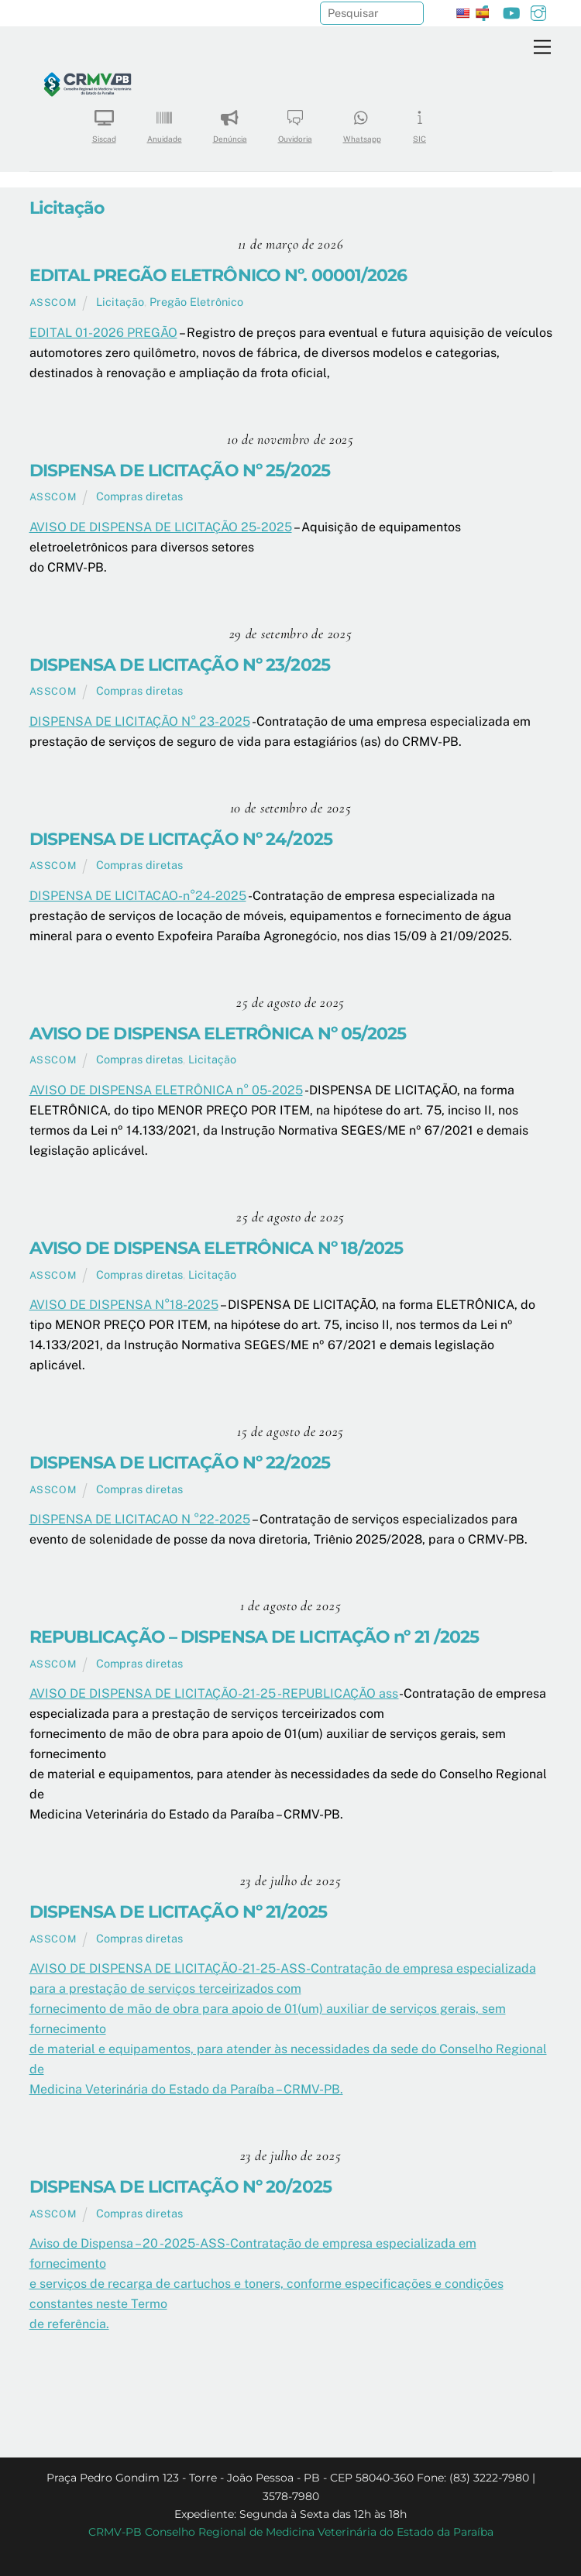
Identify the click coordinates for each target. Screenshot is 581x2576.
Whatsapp (362, 121)
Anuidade (164, 121)
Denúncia (230, 121)
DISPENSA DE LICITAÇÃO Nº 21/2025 (178, 1911)
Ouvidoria (295, 121)
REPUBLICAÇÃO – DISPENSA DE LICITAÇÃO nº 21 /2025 (254, 1636)
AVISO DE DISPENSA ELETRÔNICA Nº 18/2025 (216, 1248)
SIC (420, 121)
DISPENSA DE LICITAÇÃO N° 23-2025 (139, 721)
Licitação (120, 301)
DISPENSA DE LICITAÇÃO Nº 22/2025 (179, 1462)
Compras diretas (139, 496)
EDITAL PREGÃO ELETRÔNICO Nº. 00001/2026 (218, 275)
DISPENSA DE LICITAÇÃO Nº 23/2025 (179, 664)
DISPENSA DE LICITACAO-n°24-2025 (137, 895)
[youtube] (511, 11)
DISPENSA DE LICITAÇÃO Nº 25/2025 (179, 470)
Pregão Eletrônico (196, 301)
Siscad (104, 121)
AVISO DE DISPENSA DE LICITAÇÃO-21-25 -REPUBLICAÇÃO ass (214, 1693)
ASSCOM (53, 302)
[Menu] (542, 48)
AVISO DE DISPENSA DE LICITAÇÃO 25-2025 (160, 527)
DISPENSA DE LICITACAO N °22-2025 (139, 1519)
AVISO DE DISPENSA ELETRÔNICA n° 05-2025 (166, 1090)
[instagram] (538, 11)
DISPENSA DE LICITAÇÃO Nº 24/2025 (180, 839)
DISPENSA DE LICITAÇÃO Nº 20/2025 (180, 2186)
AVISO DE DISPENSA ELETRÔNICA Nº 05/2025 (218, 1033)
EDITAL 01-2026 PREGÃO (103, 332)
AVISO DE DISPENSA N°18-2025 (123, 1304)
